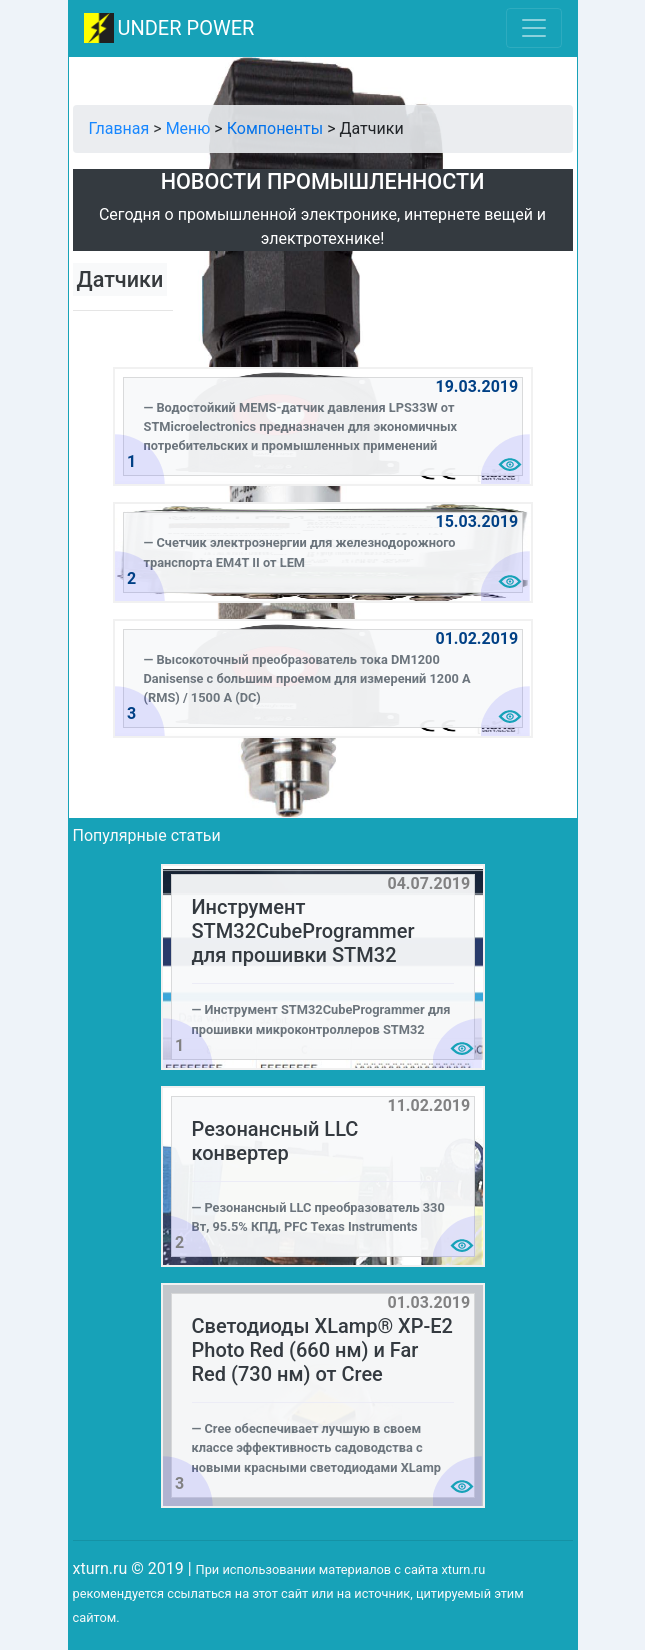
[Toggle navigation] (534, 28)
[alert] (323, 427)
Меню (188, 128)
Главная (119, 128)
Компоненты (275, 128)
